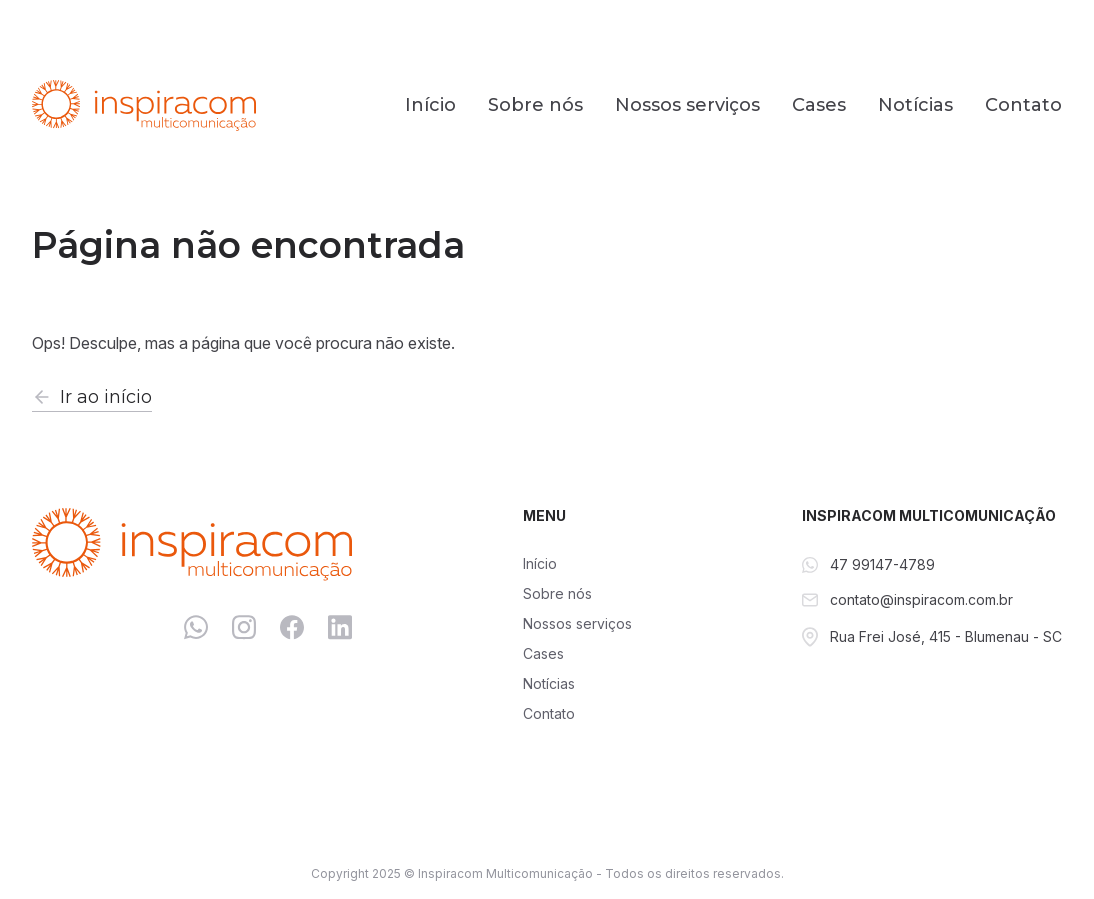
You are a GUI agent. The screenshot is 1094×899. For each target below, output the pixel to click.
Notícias (915, 105)
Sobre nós (535, 105)
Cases (819, 105)
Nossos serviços (687, 105)
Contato (1023, 105)
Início (430, 105)
